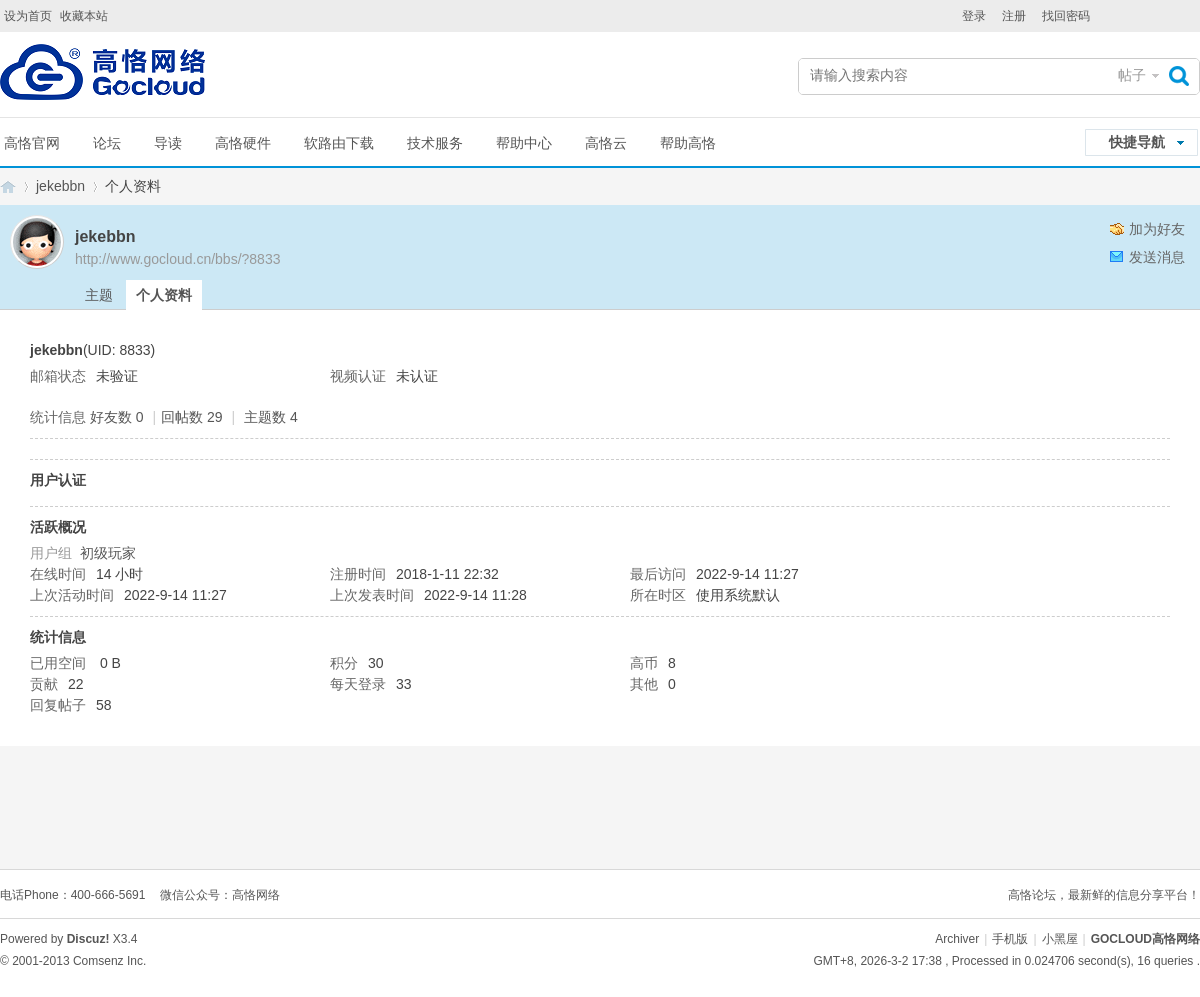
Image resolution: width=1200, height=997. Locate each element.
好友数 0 (117, 417)
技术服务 (435, 143)
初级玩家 (108, 553)
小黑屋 (1060, 939)
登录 (974, 16)
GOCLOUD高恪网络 (8, 186)
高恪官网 (32, 143)
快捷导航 (1137, 142)
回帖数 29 (191, 417)
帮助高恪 (688, 143)
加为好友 (1157, 229)
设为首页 (28, 16)
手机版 (1010, 939)
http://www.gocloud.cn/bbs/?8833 (177, 259)
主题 (99, 295)
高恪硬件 (243, 143)
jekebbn (60, 186)
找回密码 (1066, 16)
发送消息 (1157, 257)
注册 (1014, 16)
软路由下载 (339, 143)
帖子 (1132, 75)
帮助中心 (524, 143)
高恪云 (606, 143)
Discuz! (88, 939)
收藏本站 (84, 16)
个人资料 (164, 295)
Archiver (957, 939)
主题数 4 (271, 417)
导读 (168, 143)
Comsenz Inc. (109, 961)
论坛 (107, 143)
